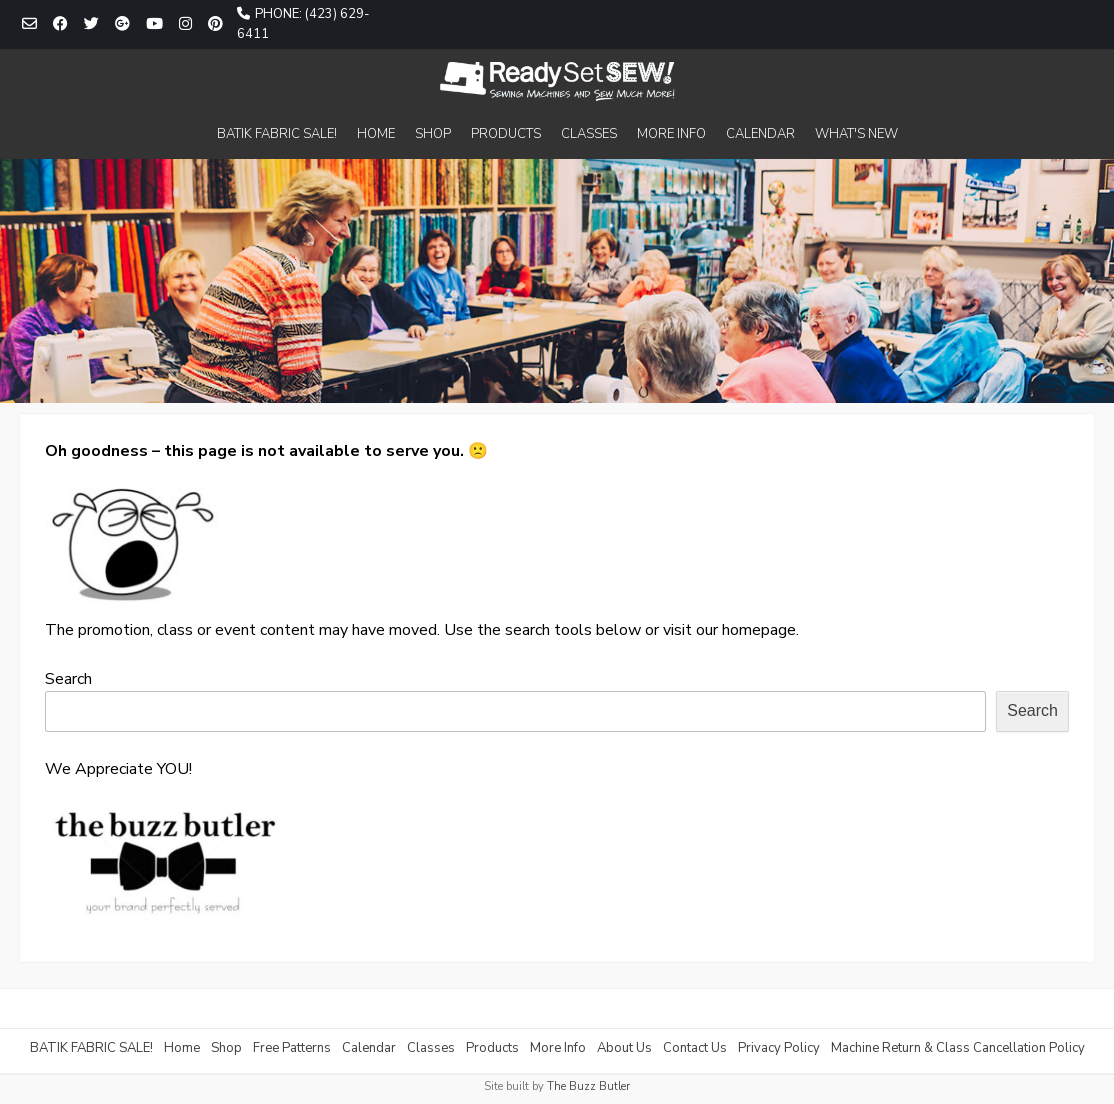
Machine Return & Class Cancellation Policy (958, 1048)
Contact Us (695, 1048)
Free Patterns (292, 1048)
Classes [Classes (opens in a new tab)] (431, 1048)
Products (492, 1048)
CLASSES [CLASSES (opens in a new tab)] (589, 134)
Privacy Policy (779, 1048)
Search (68, 679)
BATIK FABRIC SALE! (277, 134)
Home (182, 1048)
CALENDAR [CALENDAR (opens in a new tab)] (760, 134)
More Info (558, 1048)
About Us (624, 1048)
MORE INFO (671, 134)
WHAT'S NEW (856, 134)
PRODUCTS (506, 134)
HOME (376, 134)
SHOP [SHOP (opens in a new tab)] (433, 134)
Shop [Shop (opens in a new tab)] (226, 1048)
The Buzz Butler (588, 1086)
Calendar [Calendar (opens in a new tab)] (369, 1048)
